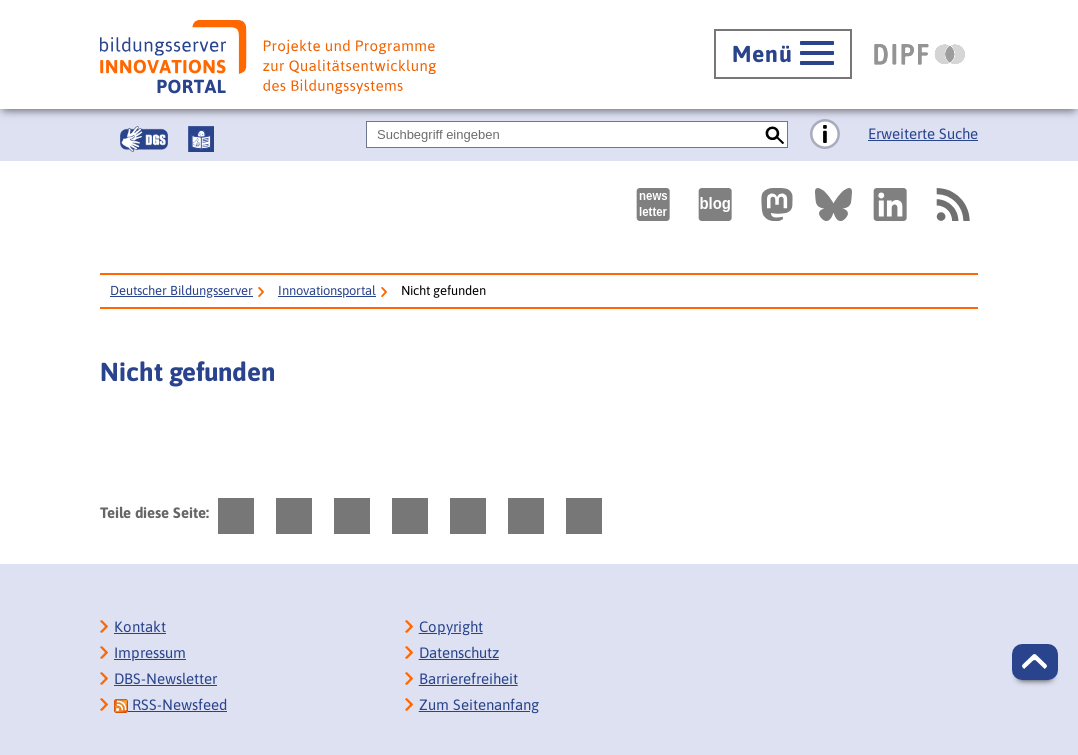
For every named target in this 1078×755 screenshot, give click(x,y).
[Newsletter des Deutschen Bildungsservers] (653, 204)
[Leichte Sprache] (201, 139)
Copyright (451, 626)
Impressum (150, 652)
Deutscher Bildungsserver (181, 290)
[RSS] (952, 204)
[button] (1035, 662)
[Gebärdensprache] (144, 139)
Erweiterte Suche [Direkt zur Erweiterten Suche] (923, 133)
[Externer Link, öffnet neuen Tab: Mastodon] (777, 204)
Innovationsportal (327, 290)
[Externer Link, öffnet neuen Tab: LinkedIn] (890, 204)
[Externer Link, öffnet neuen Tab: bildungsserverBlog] (715, 204)
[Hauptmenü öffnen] (783, 54)
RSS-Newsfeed (170, 704)
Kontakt (140, 626)
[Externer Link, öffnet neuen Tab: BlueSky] (833, 204)
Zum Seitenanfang (479, 704)
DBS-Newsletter (165, 678)
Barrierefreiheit (468, 678)
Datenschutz (459, 652)
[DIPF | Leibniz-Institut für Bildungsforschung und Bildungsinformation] (919, 54)
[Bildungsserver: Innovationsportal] (268, 57)
